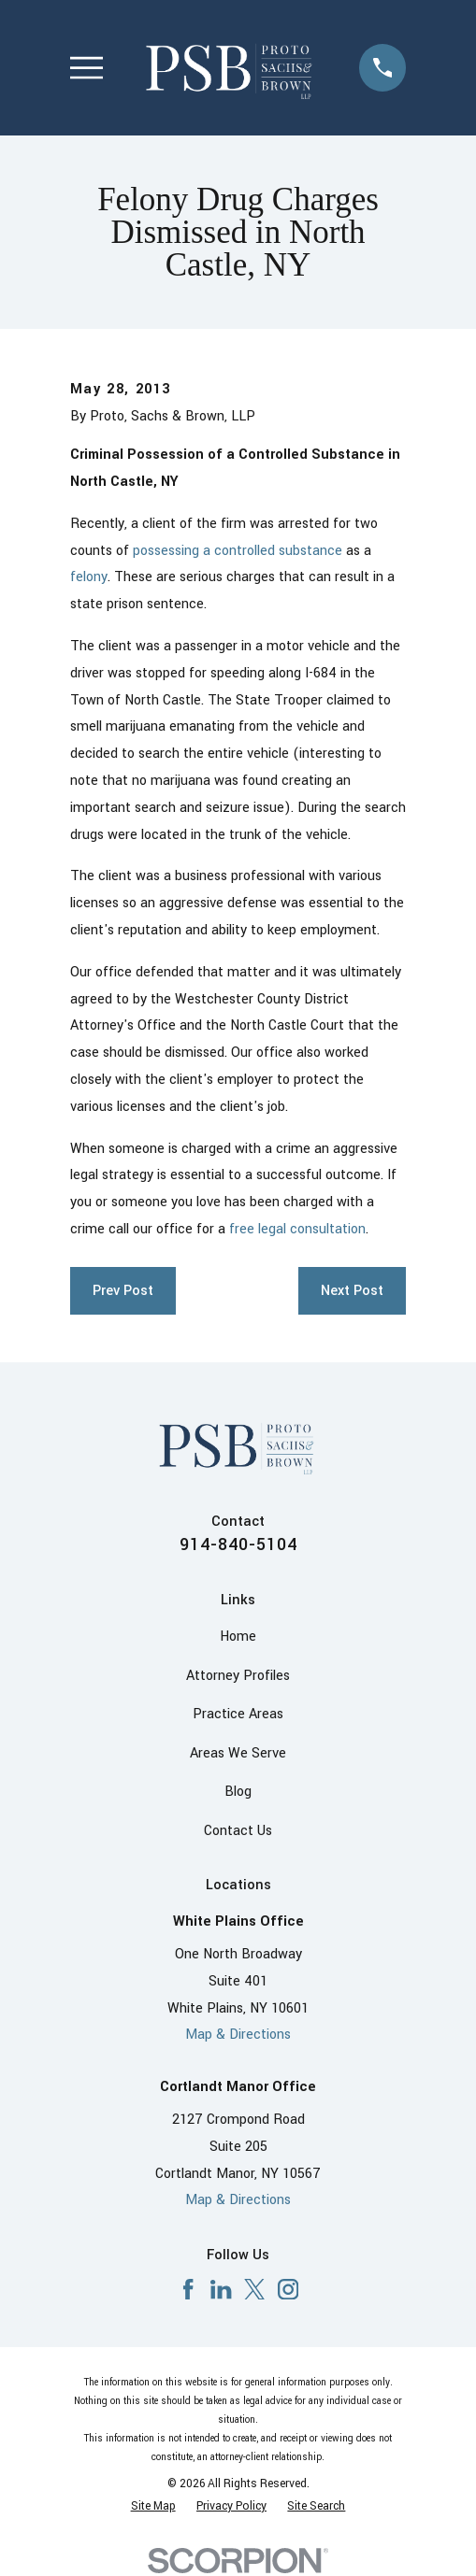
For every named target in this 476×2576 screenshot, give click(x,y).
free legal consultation (297, 1229)
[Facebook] (188, 2289)
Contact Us (238, 1831)
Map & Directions (238, 2034)
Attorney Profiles (238, 1676)
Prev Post (123, 1291)
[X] (254, 2289)
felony (89, 577)
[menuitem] (153, 2507)
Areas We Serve (238, 1753)
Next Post (352, 1291)
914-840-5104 (238, 1544)
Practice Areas (238, 1714)
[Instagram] (288, 2289)
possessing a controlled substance (237, 551)
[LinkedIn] (220, 2289)
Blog (238, 1791)
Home (238, 1636)
